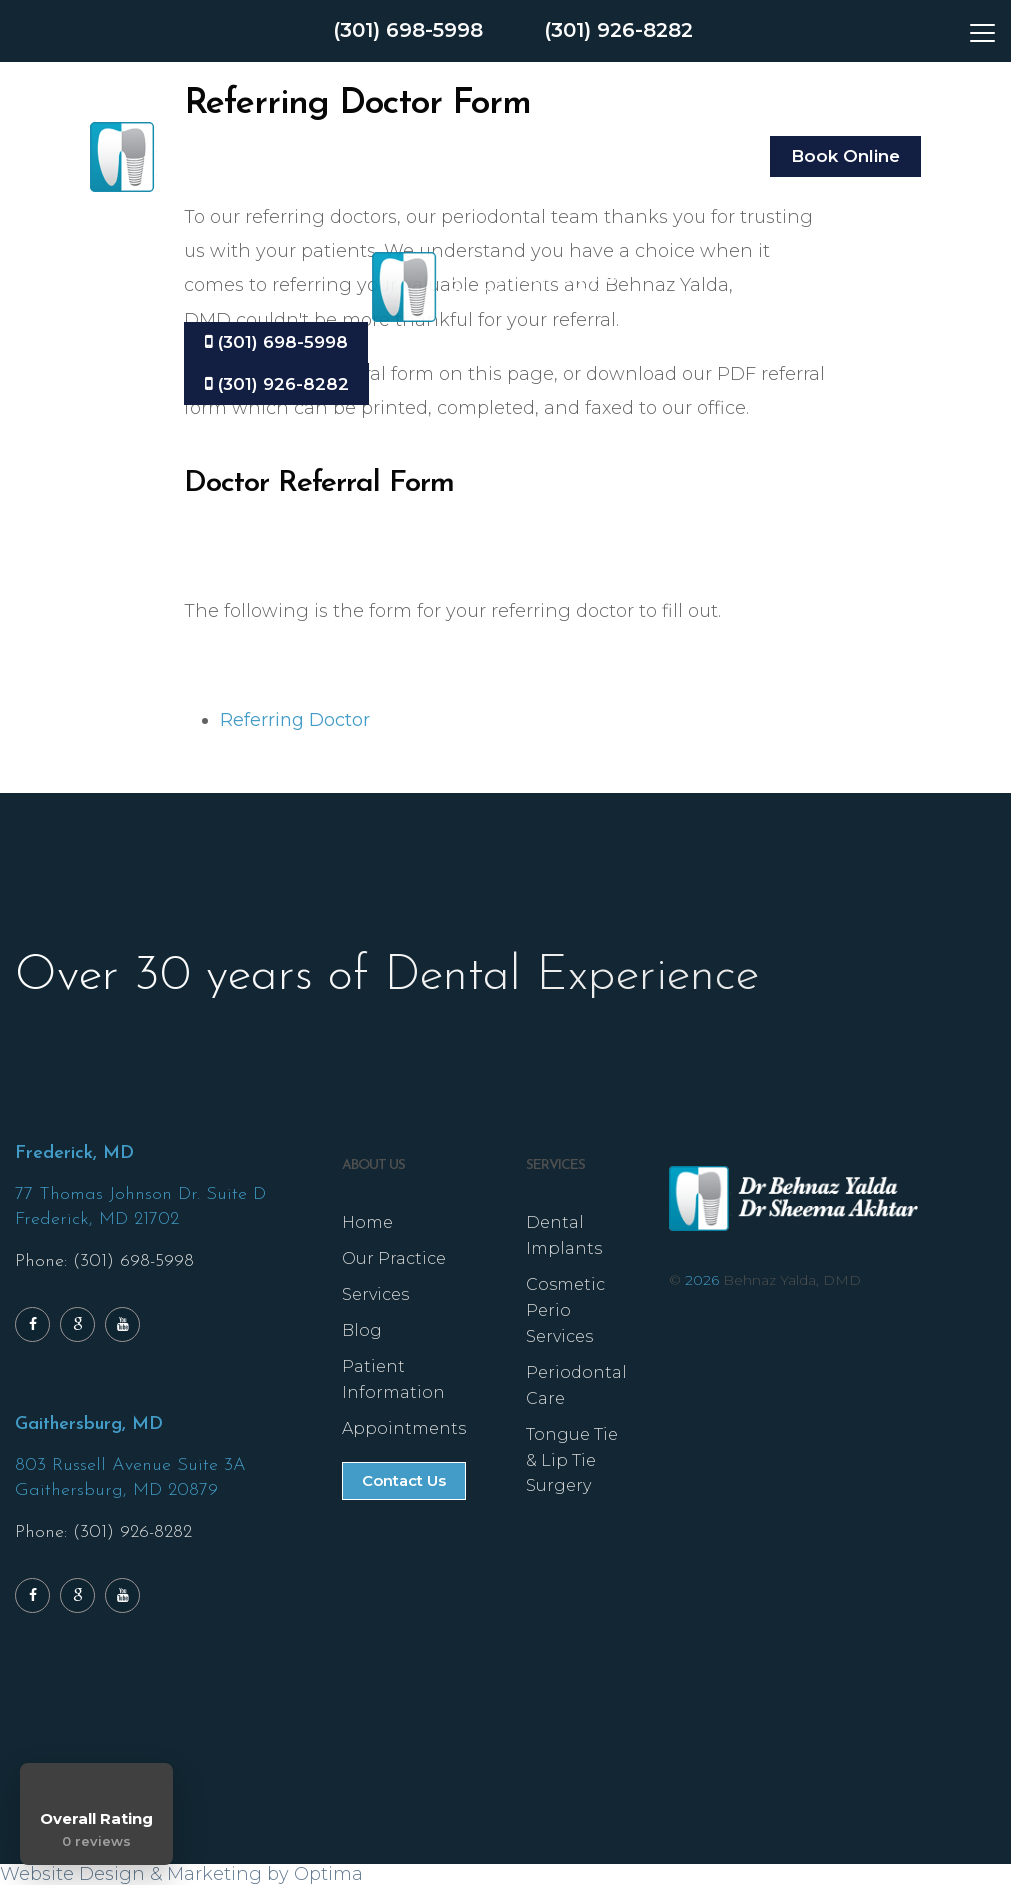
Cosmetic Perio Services (565, 1311)
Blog (362, 1331)
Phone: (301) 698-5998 (104, 1262)
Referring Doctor (295, 720)
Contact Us (404, 1481)
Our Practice (394, 1259)
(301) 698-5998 (408, 31)
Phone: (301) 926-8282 (103, 1533)
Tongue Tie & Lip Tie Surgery (572, 1461)
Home (367, 1223)
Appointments (404, 1429)
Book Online (845, 156)
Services (375, 1295)
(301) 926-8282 (619, 31)
